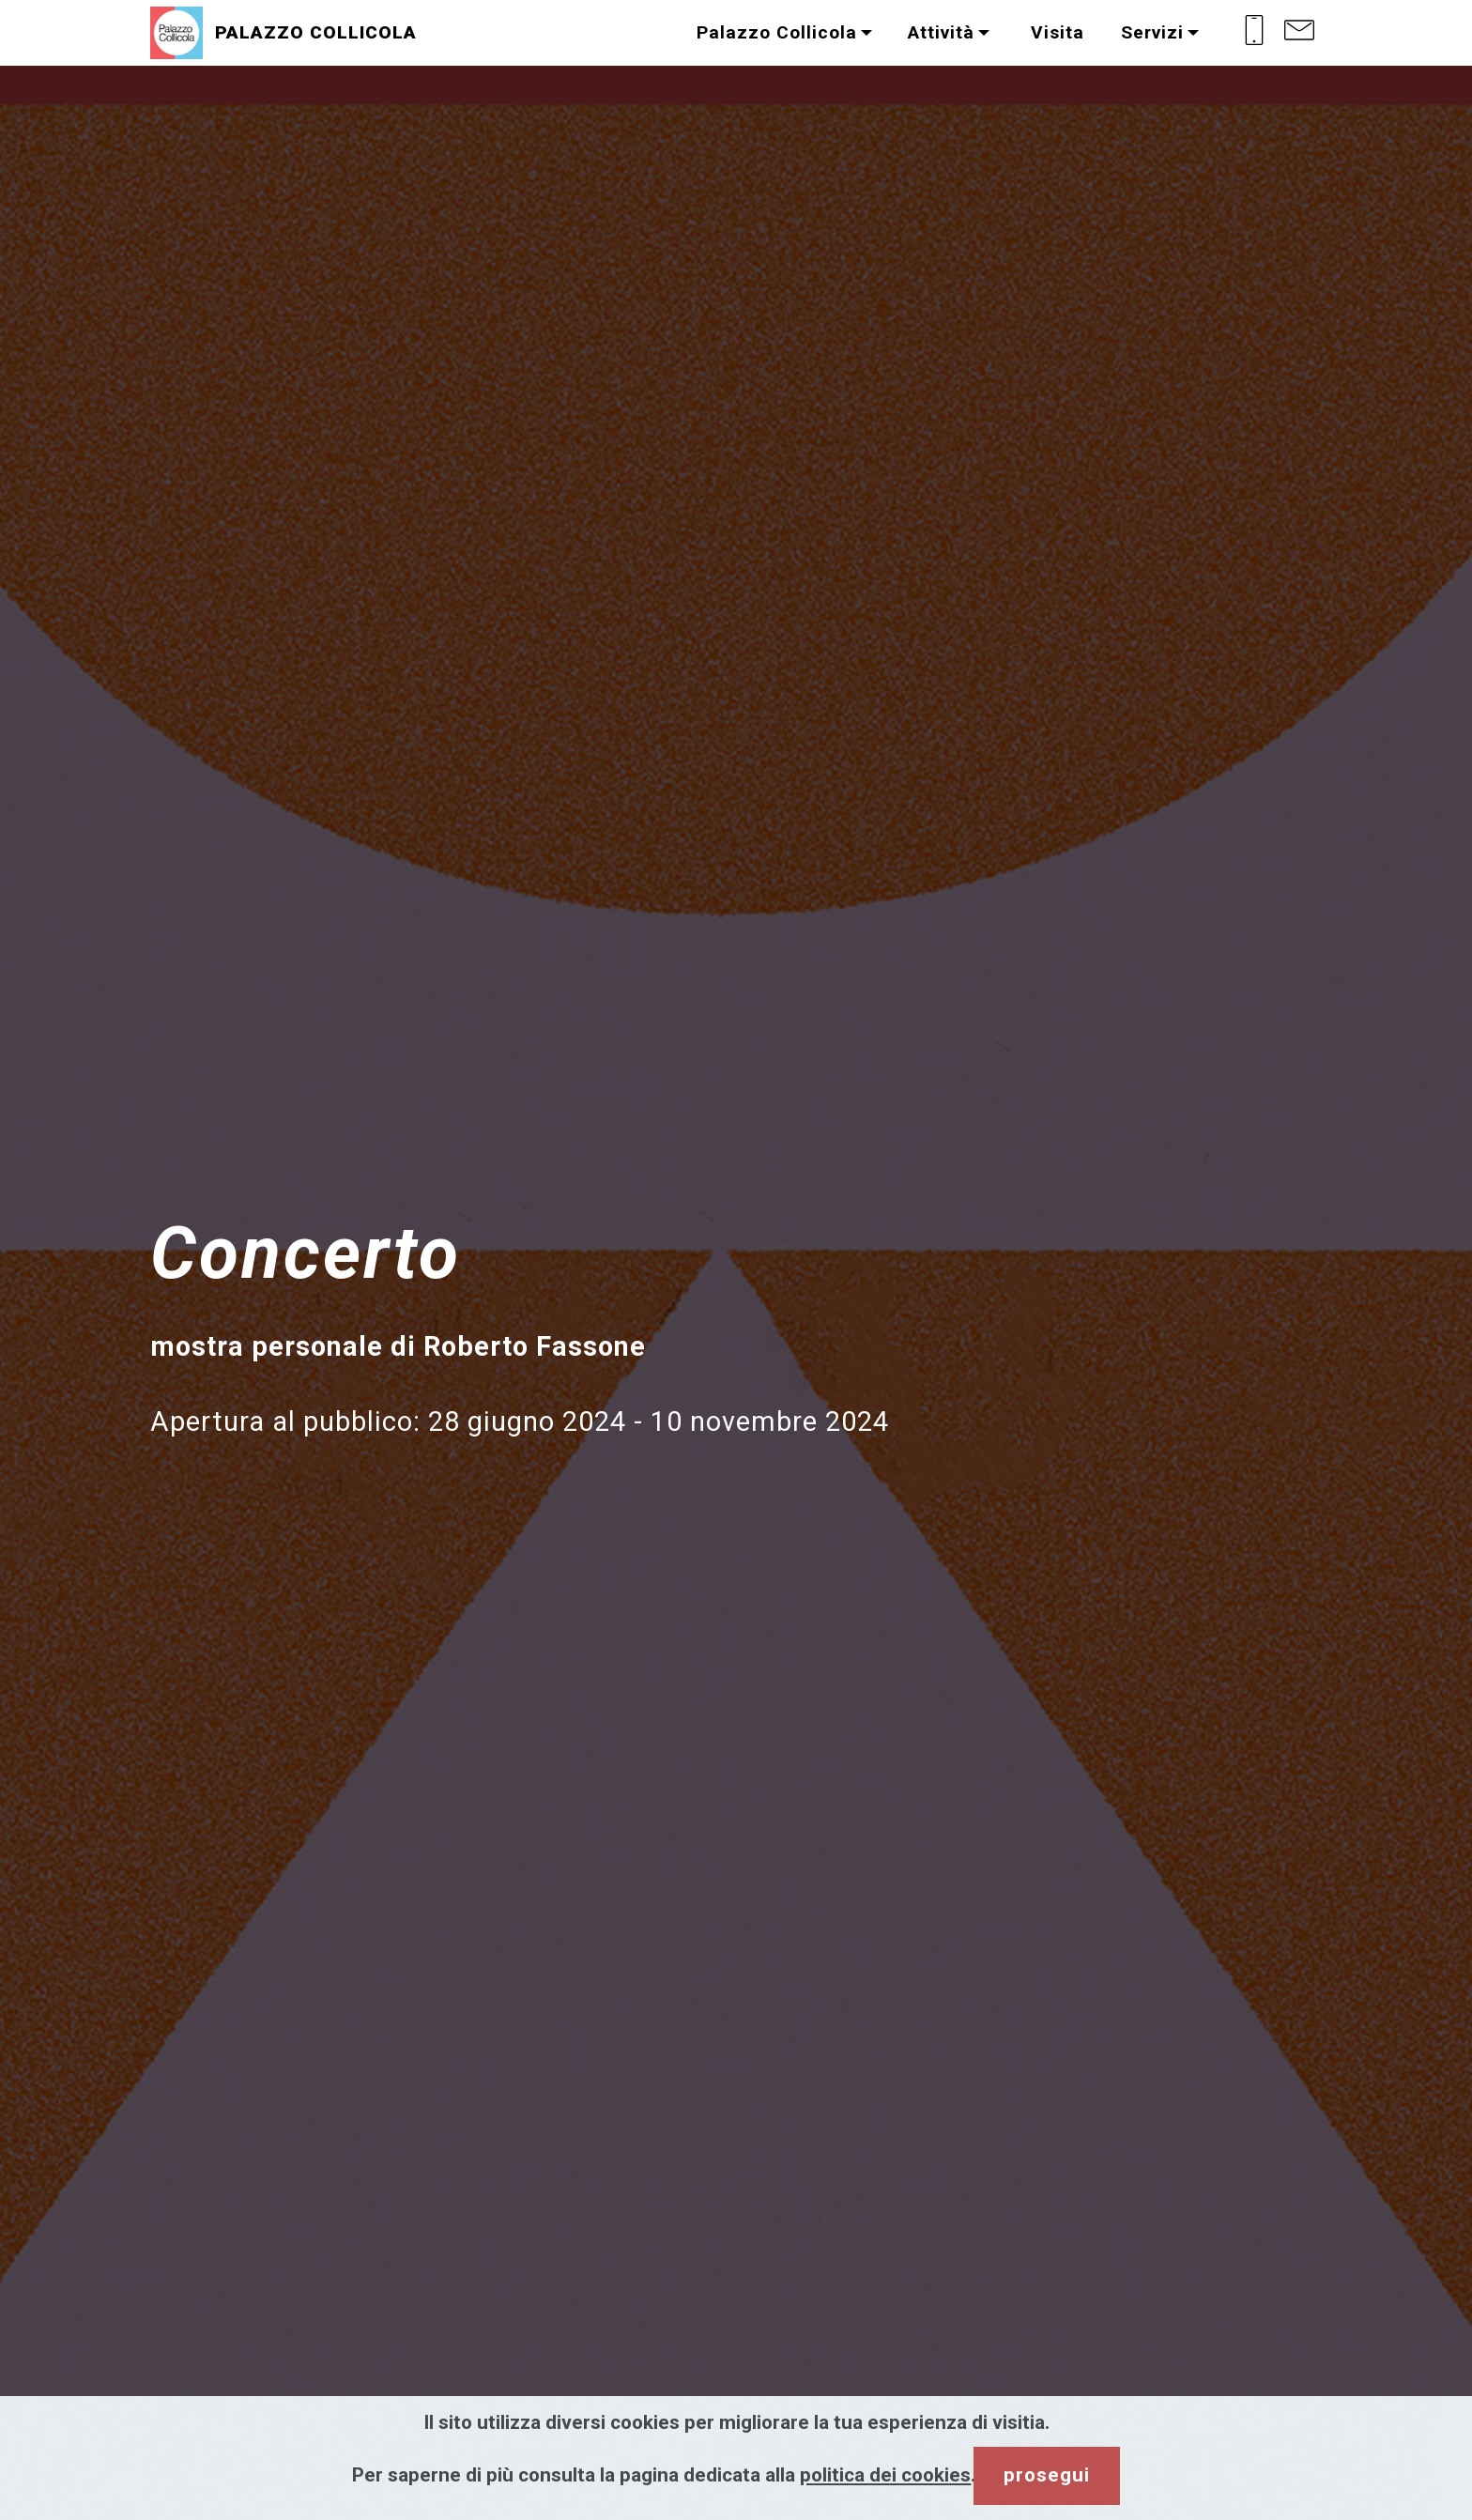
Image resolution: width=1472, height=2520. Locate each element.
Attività (941, 32)
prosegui (1047, 2475)
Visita (1054, 32)
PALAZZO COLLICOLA (316, 32)
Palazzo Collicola (777, 32)
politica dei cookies (885, 2475)
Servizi (1152, 32)
